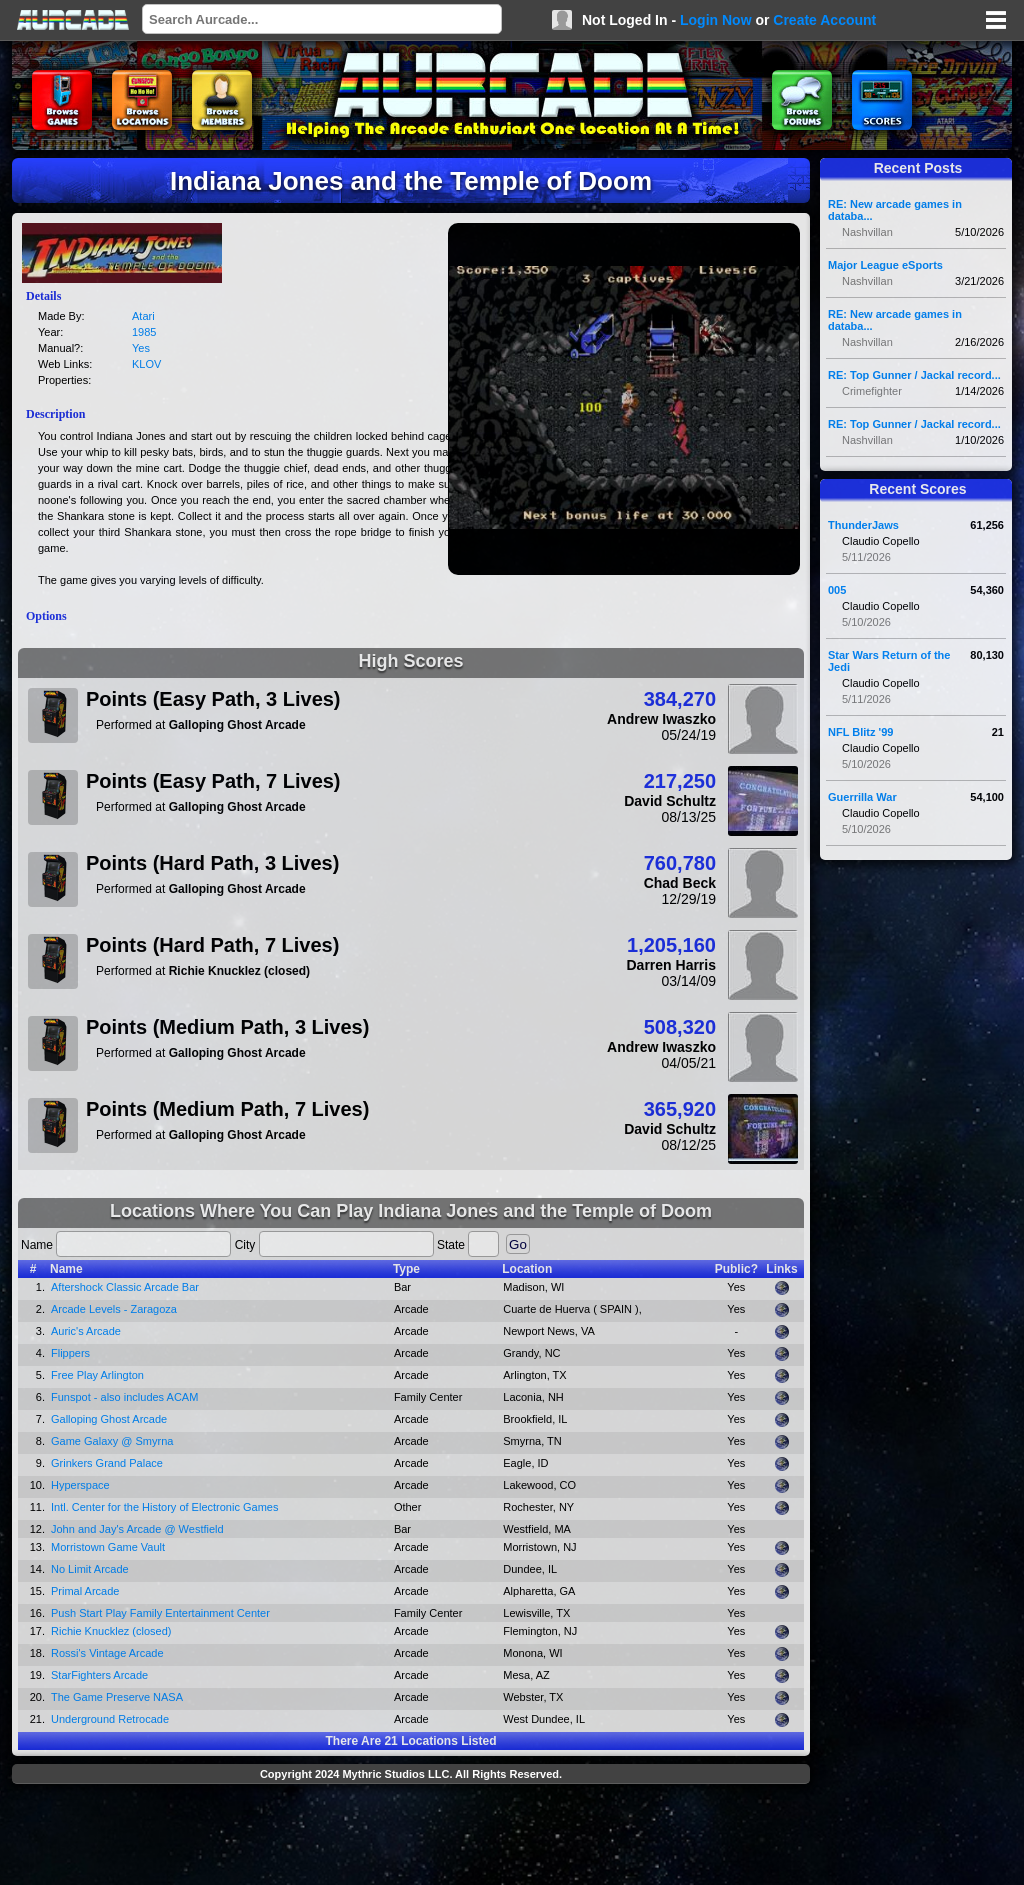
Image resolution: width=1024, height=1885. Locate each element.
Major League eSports (885, 265)
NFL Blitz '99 (860, 732)
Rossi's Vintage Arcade (107, 1653)
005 (837, 590)
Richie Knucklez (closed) (111, 1631)
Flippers (70, 1353)
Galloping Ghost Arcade (109, 1419)
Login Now (716, 20)
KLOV (146, 364)
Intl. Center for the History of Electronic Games (164, 1507)
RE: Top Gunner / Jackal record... (914, 375)
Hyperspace (80, 1485)
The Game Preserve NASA (117, 1697)
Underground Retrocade (110, 1719)
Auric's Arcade (86, 1331)
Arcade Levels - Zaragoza (114, 1309)
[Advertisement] (411, 1837)
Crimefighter (872, 391)
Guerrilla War (862, 797)
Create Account (824, 20)
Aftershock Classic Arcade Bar (125, 1287)
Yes (141, 348)
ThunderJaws (863, 525)
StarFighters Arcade (99, 1675)
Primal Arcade (85, 1591)
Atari (143, 316)
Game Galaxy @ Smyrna (112, 1441)
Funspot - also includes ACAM (124, 1397)
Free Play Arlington (97, 1375)
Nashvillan (867, 232)
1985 (144, 332)
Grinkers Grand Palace (107, 1463)
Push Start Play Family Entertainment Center (160, 1613)
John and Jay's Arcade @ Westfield (137, 1529)
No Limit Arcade (90, 1569)
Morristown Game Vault (108, 1547)
